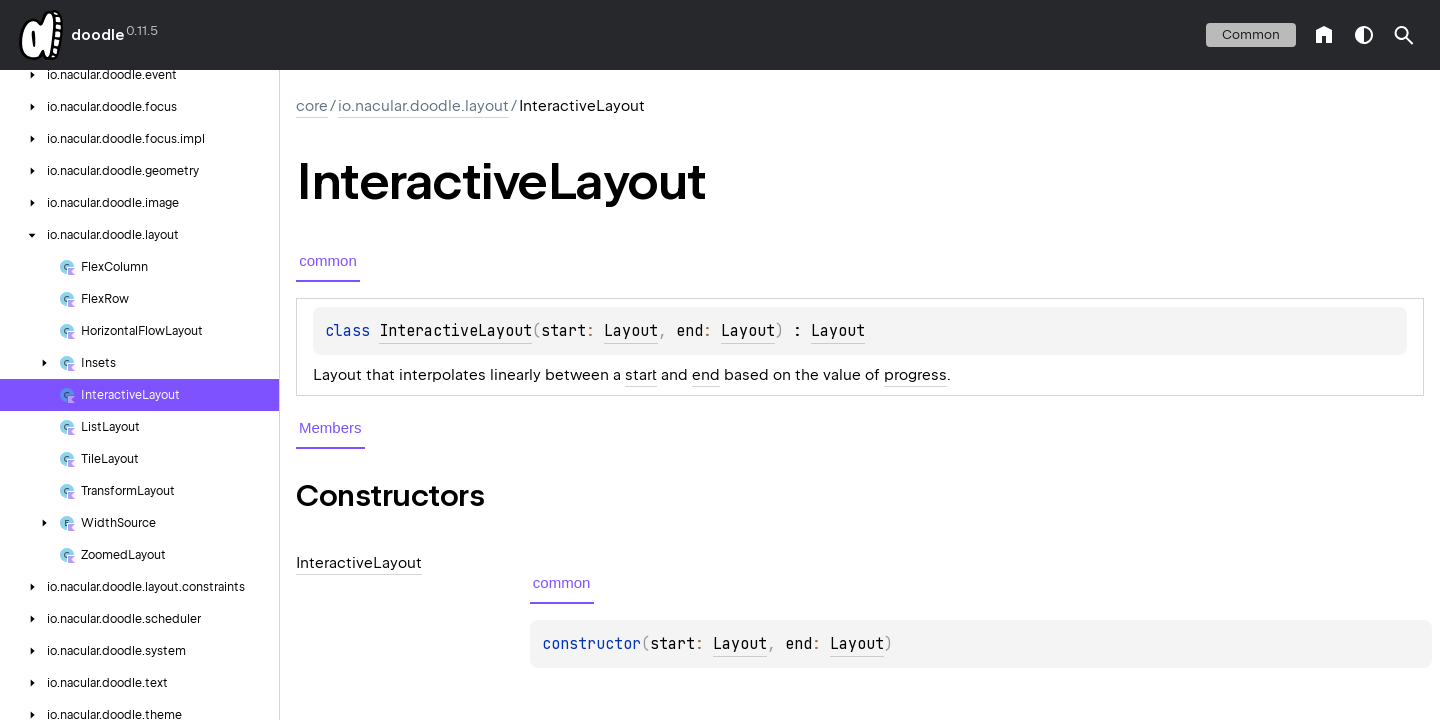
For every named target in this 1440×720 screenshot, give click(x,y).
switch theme (1364, 35)
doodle (97, 35)
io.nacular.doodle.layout (423, 106)
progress (915, 375)
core (312, 106)
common (1251, 34)
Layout (631, 331)
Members (330, 427)
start (641, 375)
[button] (1404, 35)
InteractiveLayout (455, 331)
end (706, 375)
